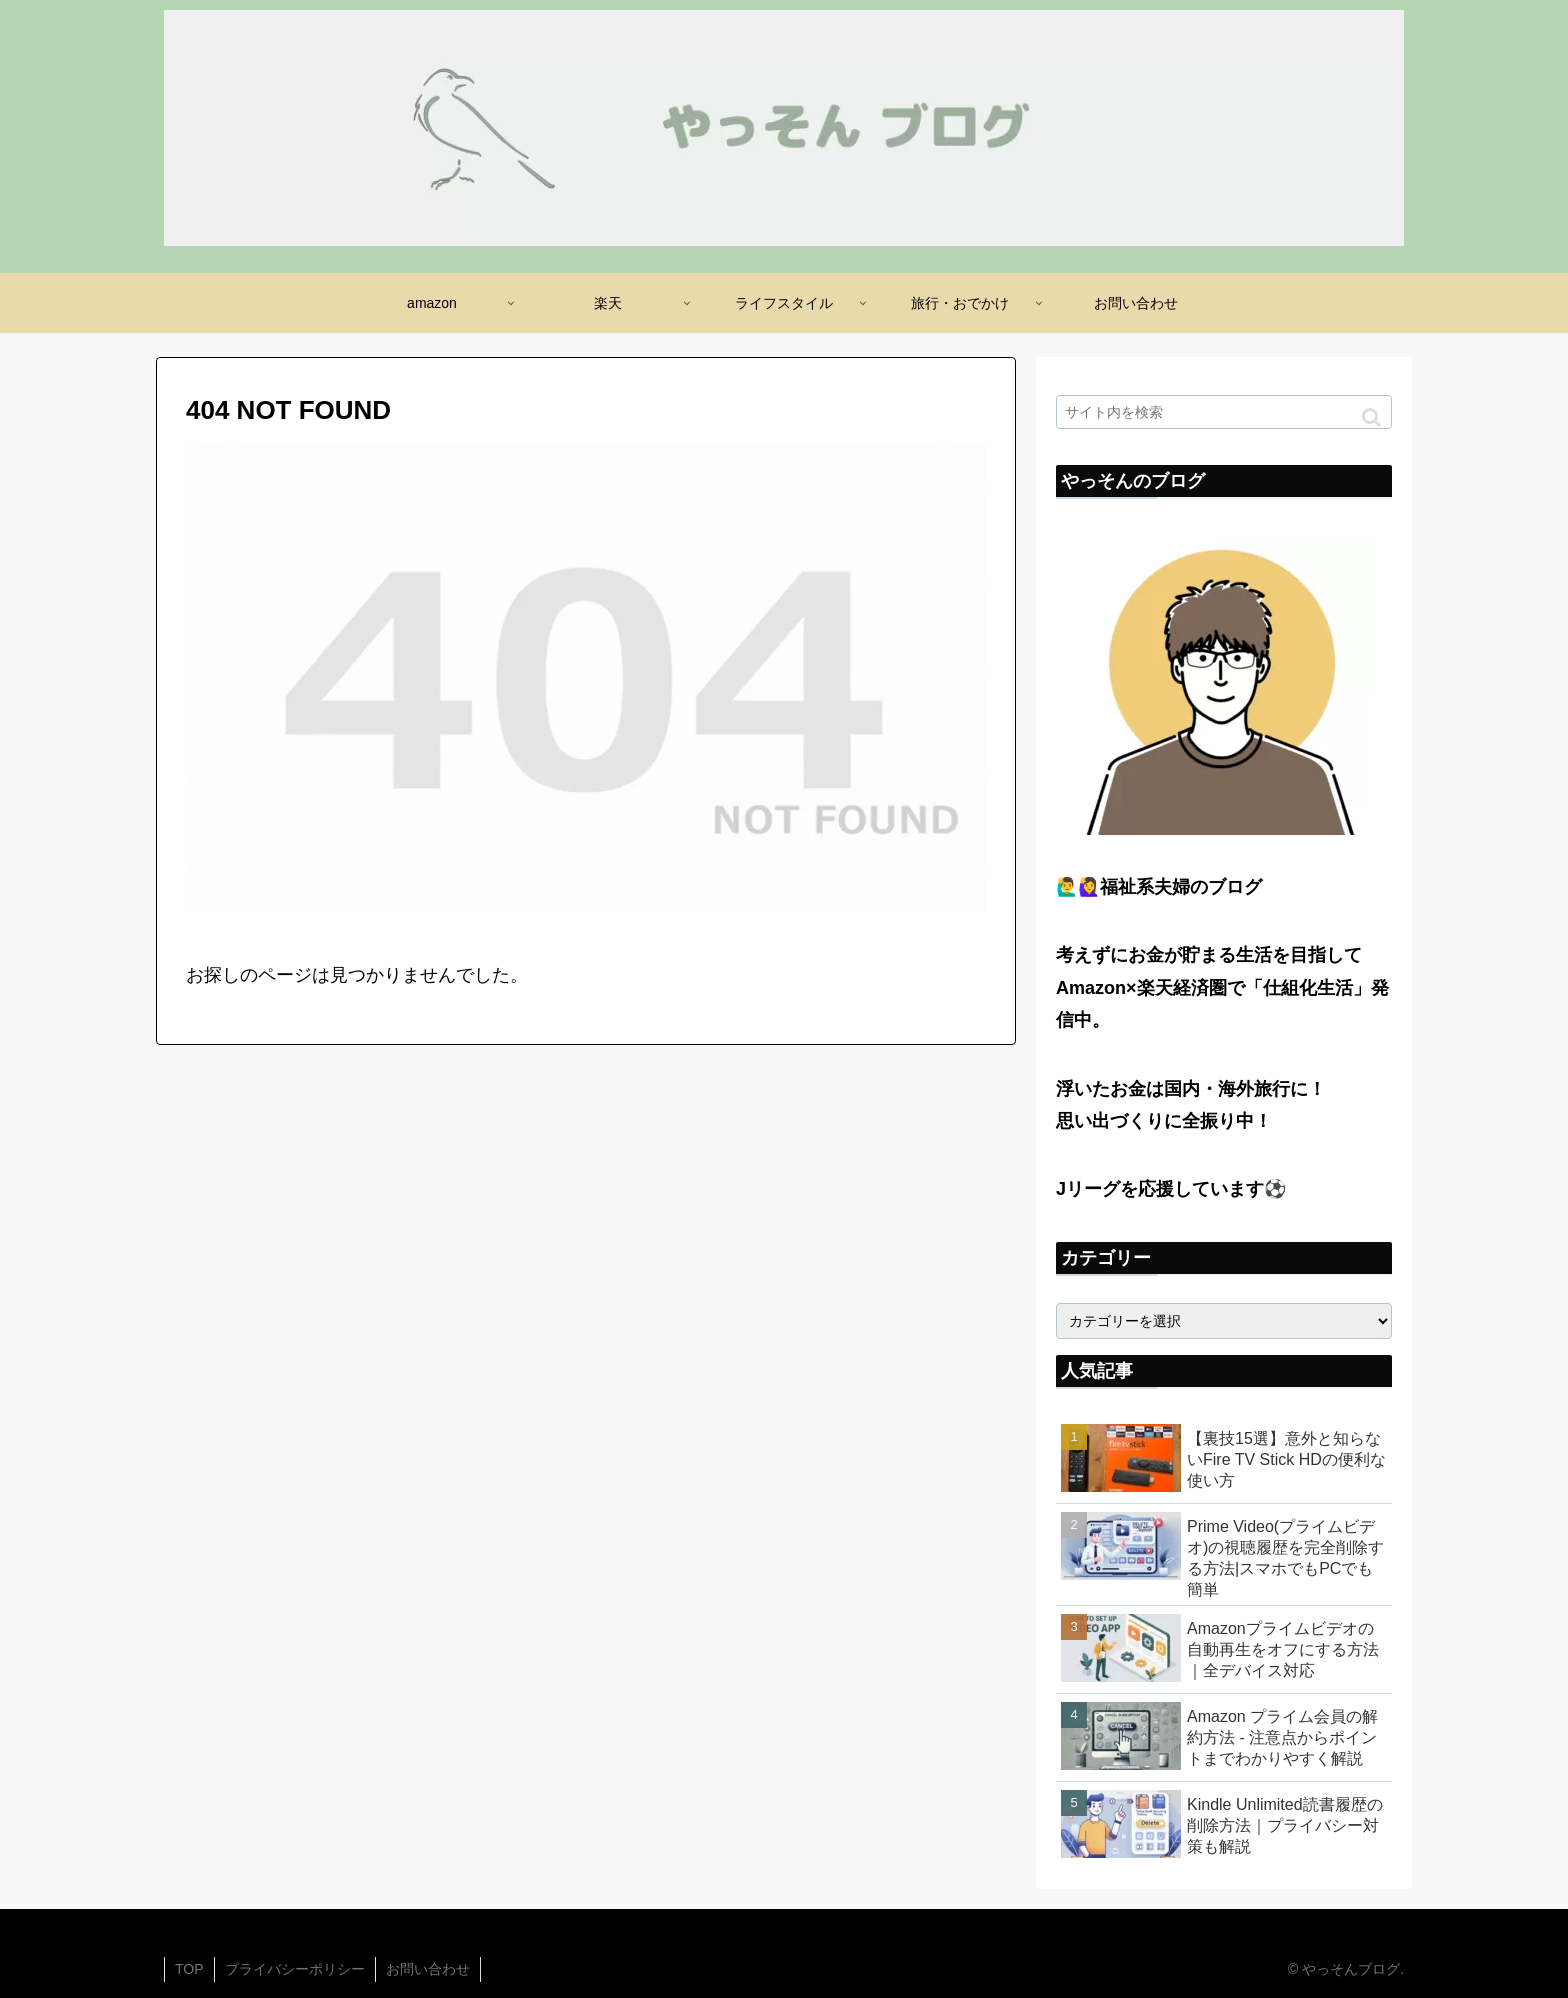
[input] (1224, 412)
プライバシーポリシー (295, 1969)
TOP (189, 1969)
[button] (1371, 417)
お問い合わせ (428, 1969)
